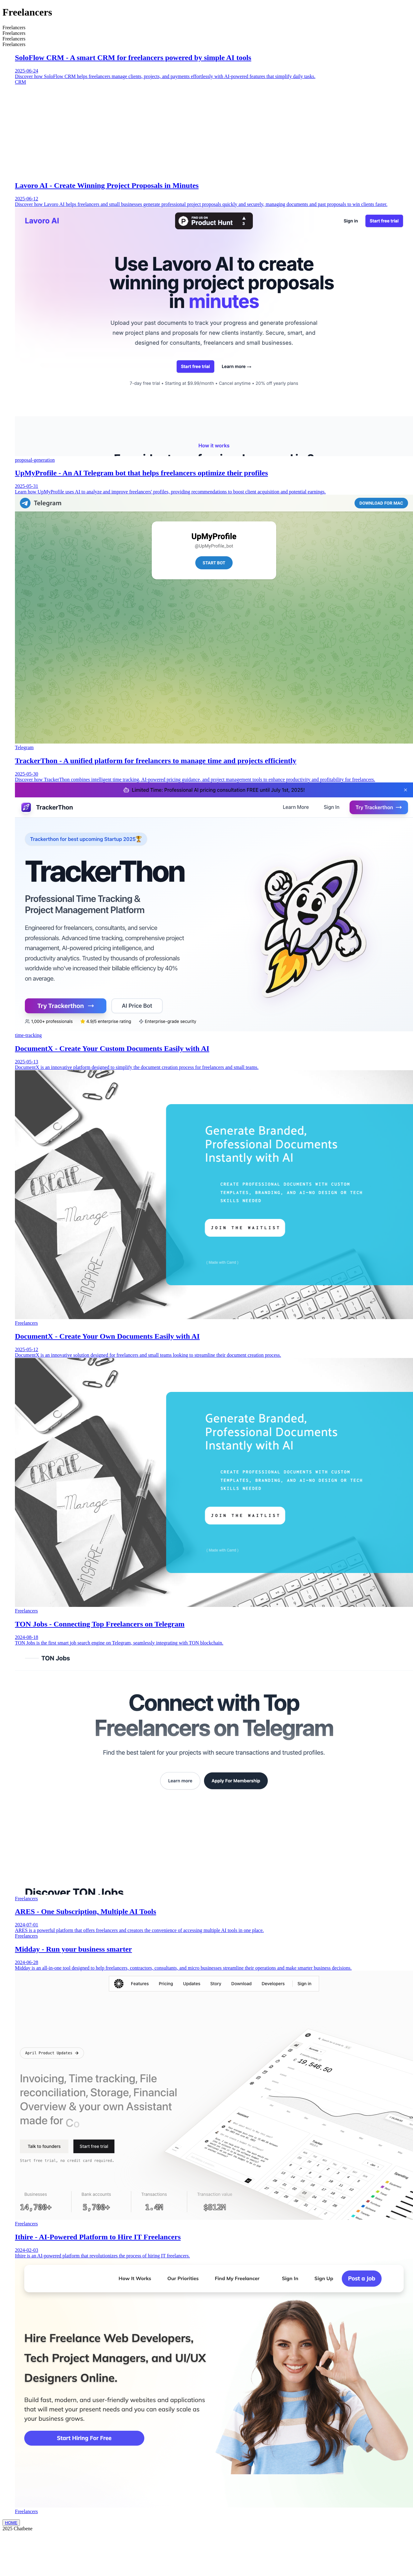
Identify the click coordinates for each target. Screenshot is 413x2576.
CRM (20, 82)
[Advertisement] (213, 131)
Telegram (24, 747)
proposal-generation (35, 460)
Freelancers (26, 1323)
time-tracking (28, 1035)
